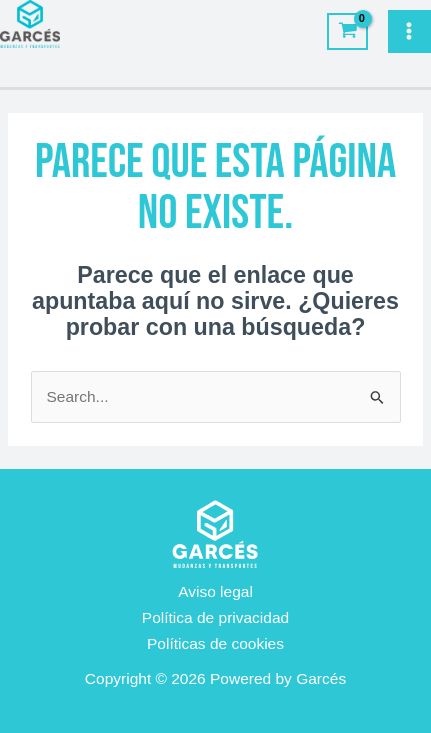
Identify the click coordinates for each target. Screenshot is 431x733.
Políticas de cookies (215, 643)
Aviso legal (215, 591)
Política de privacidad (215, 617)
